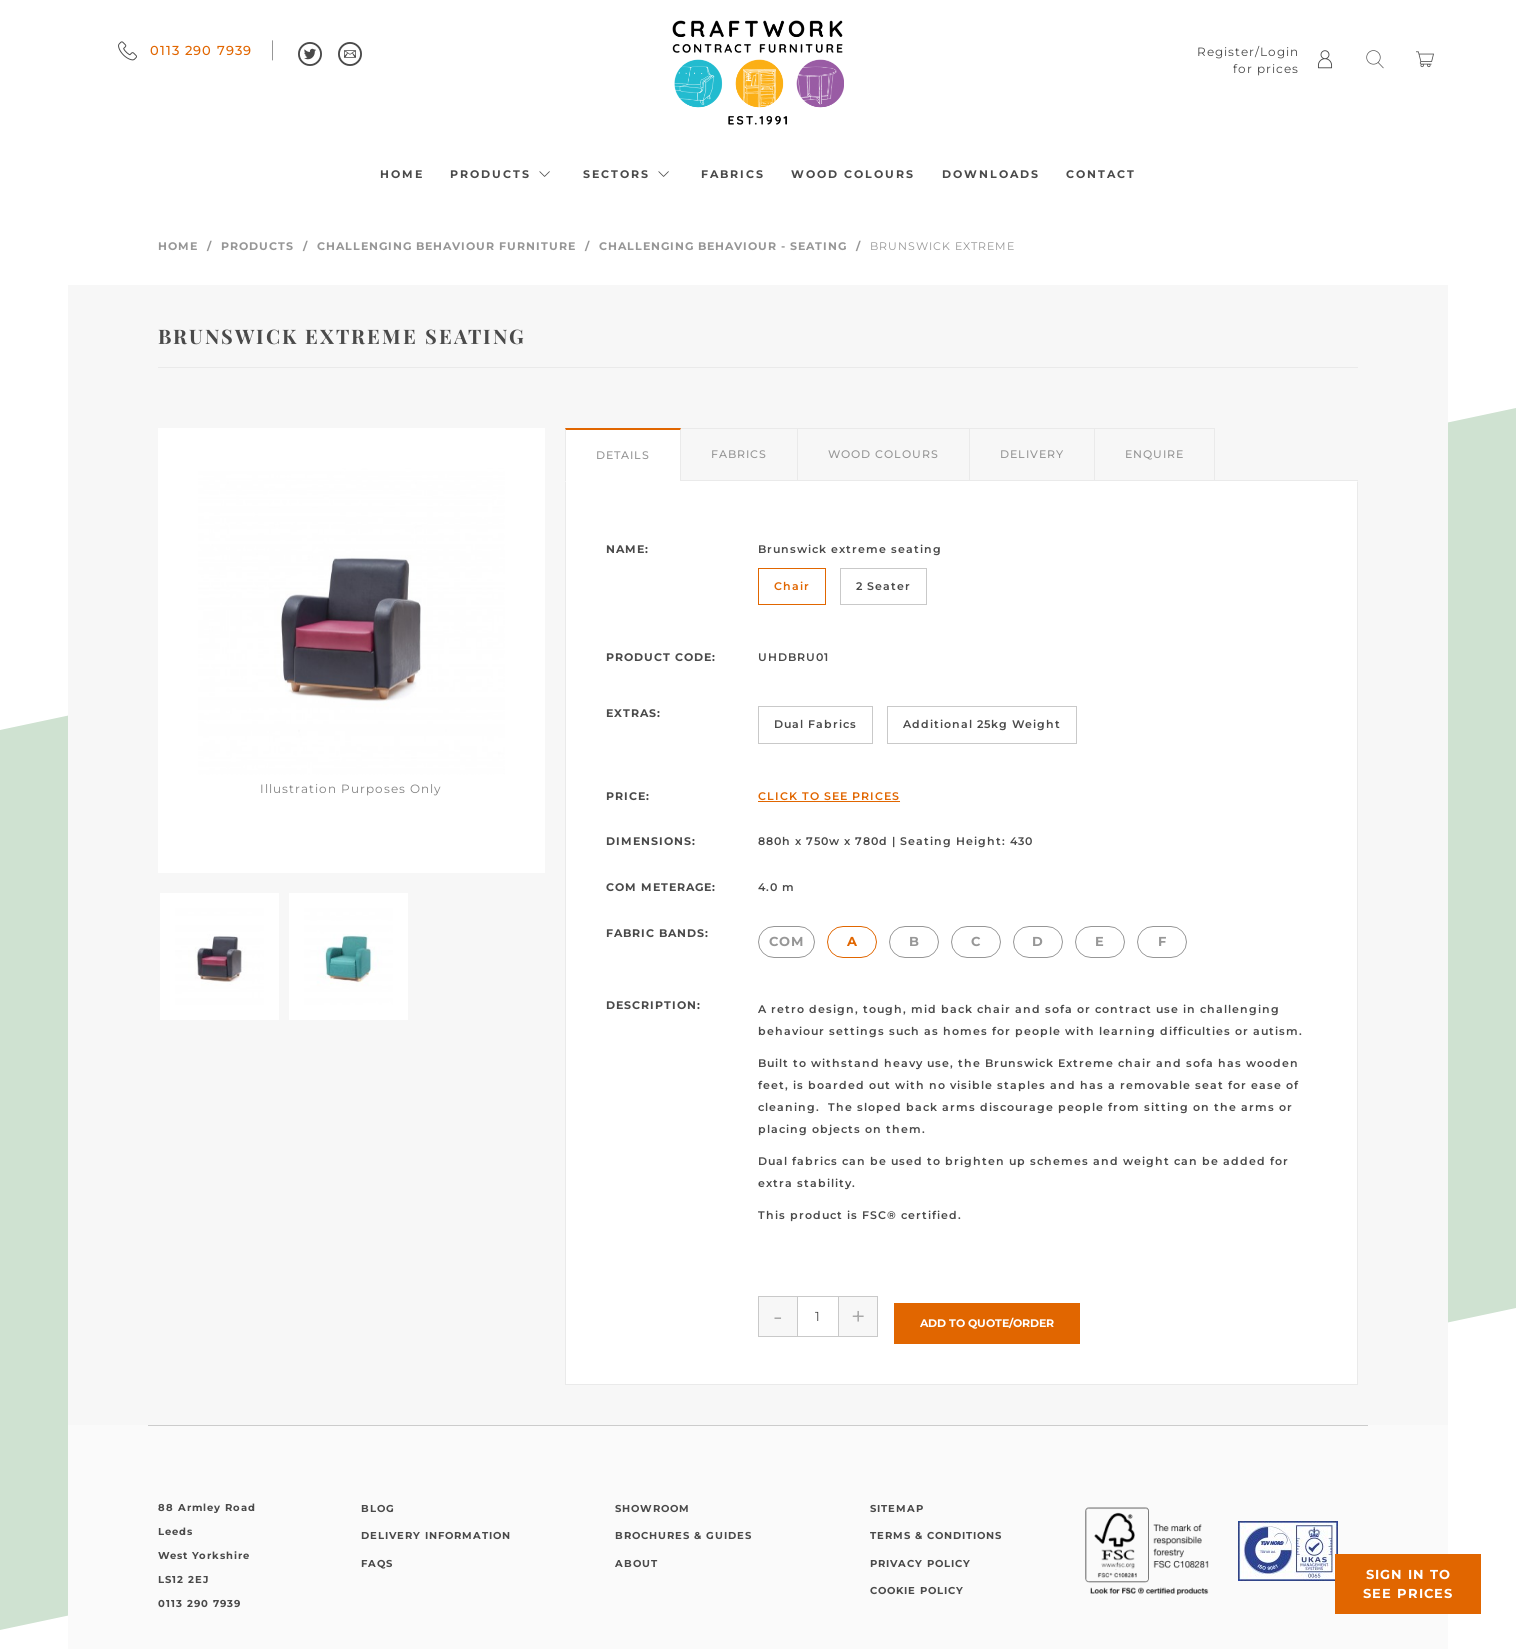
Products (503, 174)
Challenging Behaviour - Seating (723, 246)
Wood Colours (853, 174)
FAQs (377, 1556)
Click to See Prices (829, 796)
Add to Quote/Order (987, 1315)
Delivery (1032, 454)
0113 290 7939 (185, 50)
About (636, 1556)
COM (786, 941)
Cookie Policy (917, 1583)
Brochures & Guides (683, 1528)
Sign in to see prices (1396, 1572)
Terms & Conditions (936, 1528)
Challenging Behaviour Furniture (446, 246)
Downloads (991, 174)
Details (623, 455)
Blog (378, 1501)
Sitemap (897, 1501)
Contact (1101, 174)
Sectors (629, 174)
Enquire (1154, 454)
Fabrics (733, 174)
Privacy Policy (920, 1556)
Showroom (652, 1501)
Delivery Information (436, 1528)
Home (402, 174)
